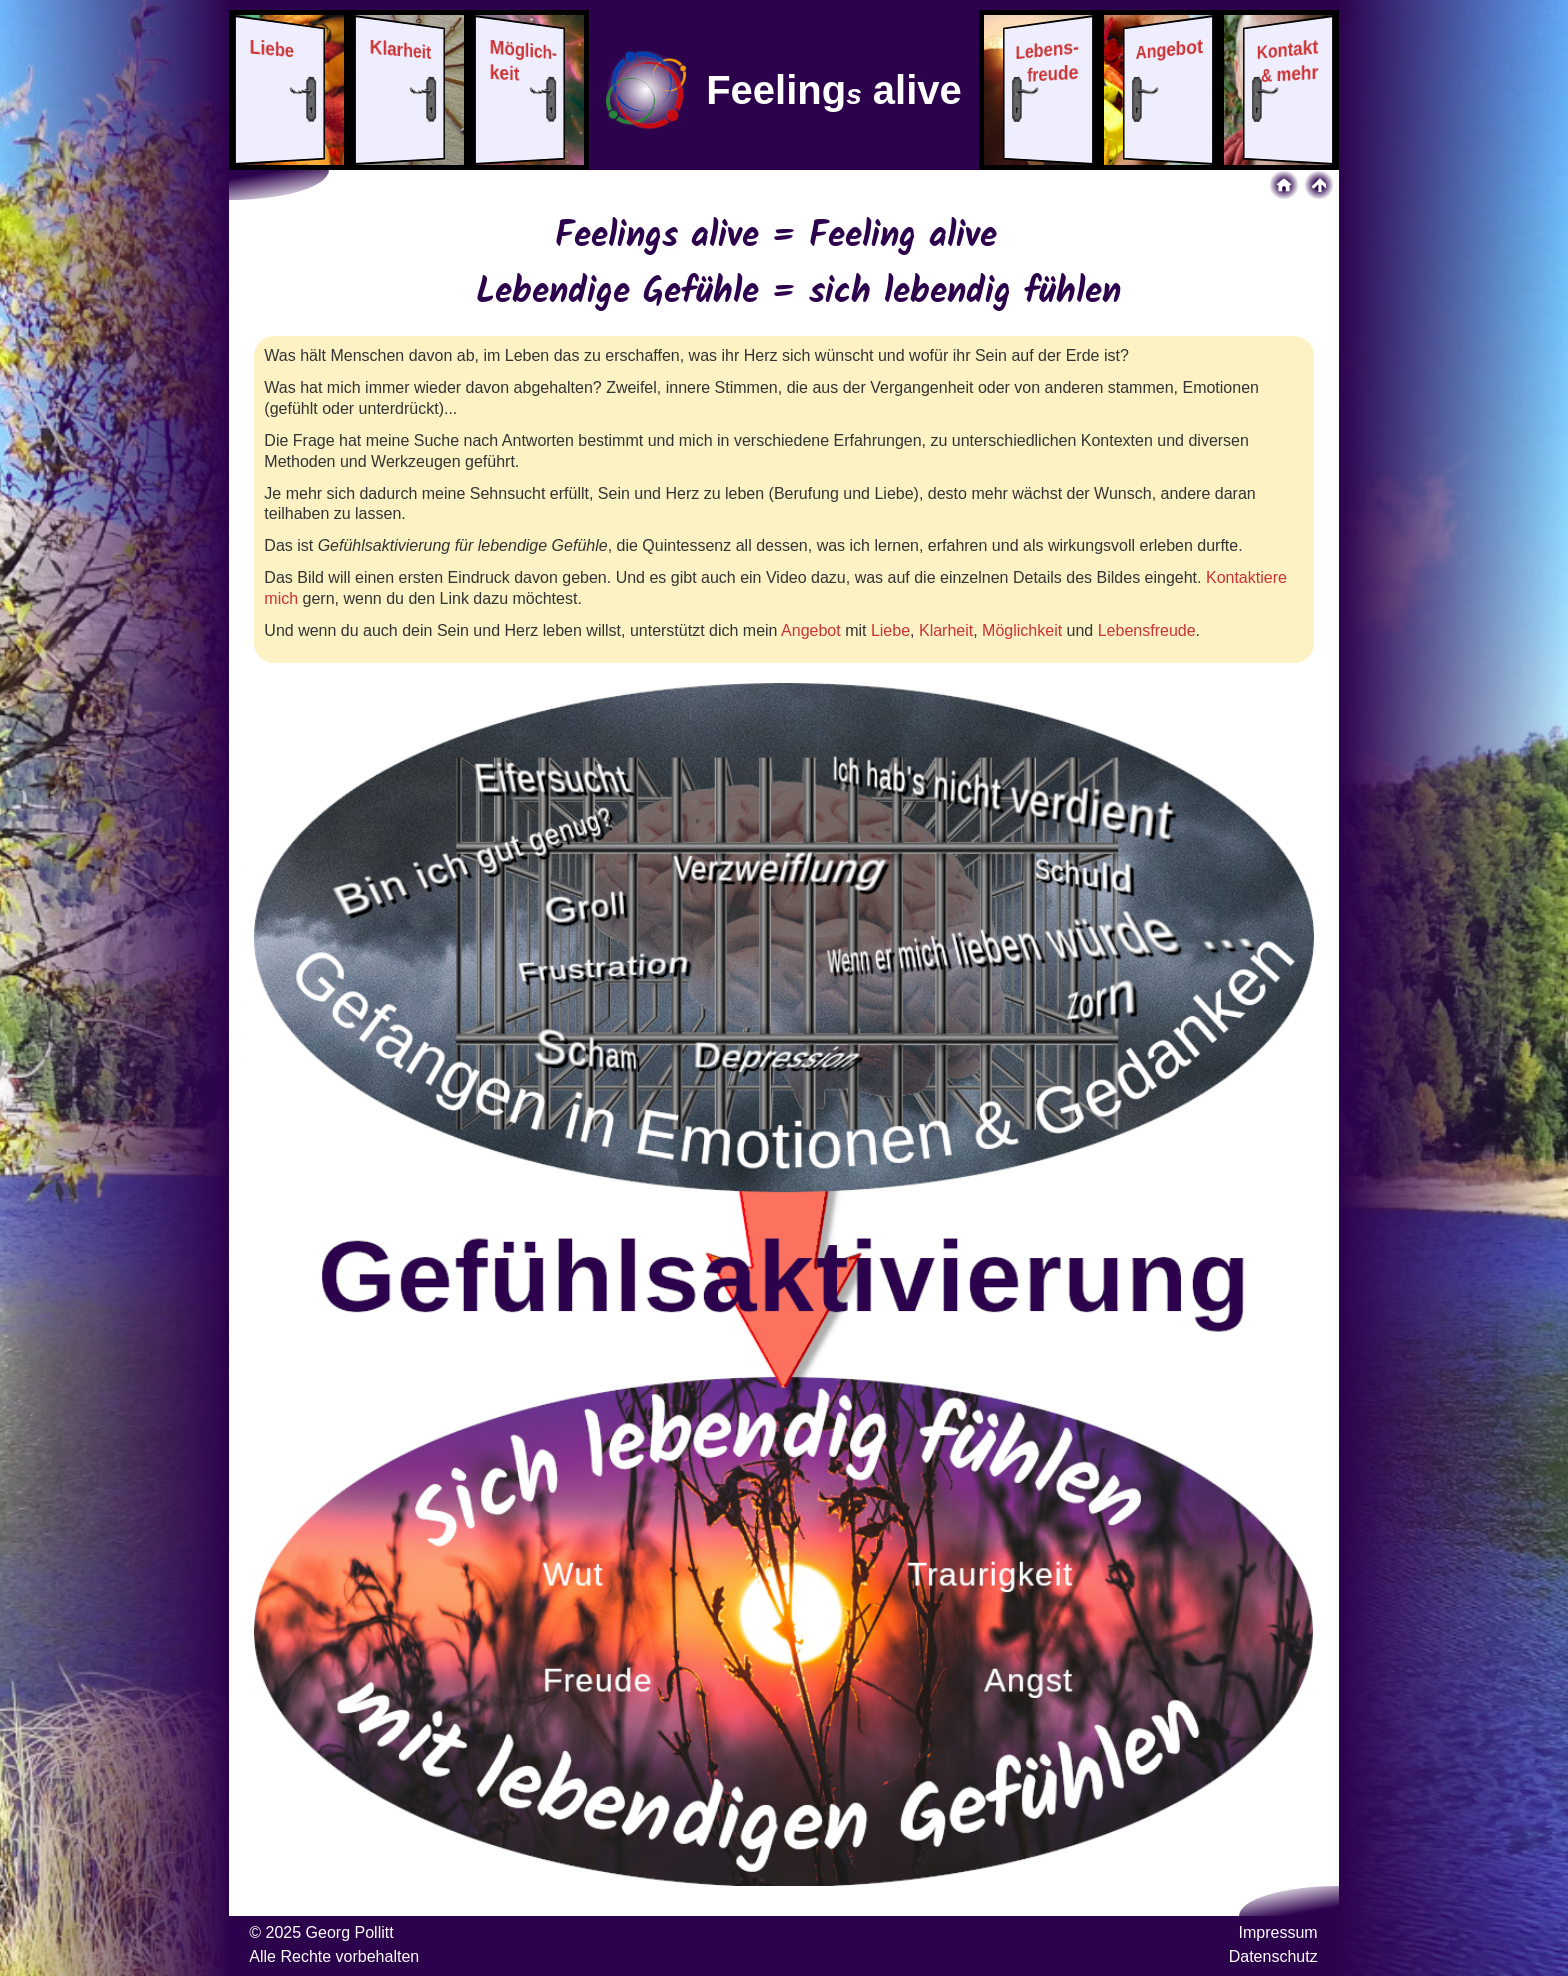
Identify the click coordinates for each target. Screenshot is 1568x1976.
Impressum (1278, 1932)
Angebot (811, 630)
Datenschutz (1273, 1956)
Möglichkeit (1022, 630)
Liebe (890, 630)
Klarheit (946, 630)
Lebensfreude (1147, 630)
